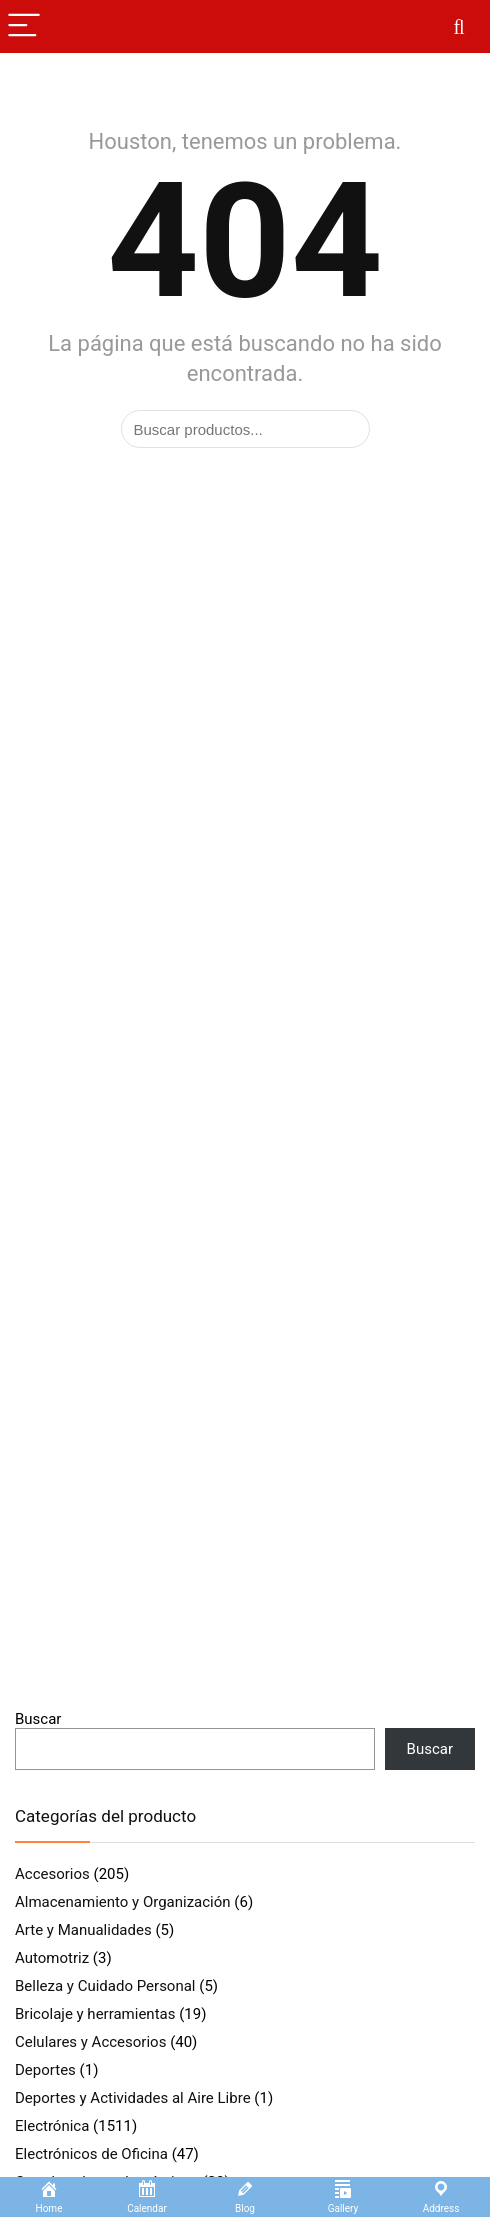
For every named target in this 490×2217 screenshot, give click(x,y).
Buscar (38, 1719)
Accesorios (52, 1874)
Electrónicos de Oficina (91, 2154)
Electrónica (52, 2126)
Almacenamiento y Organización (123, 1902)
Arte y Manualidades (83, 1930)
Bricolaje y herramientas (95, 2014)
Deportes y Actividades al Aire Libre (133, 2098)
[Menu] (24, 26)
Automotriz (52, 1958)
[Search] (459, 26)
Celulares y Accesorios (90, 2042)
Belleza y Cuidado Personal (105, 1986)
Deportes (45, 2070)
